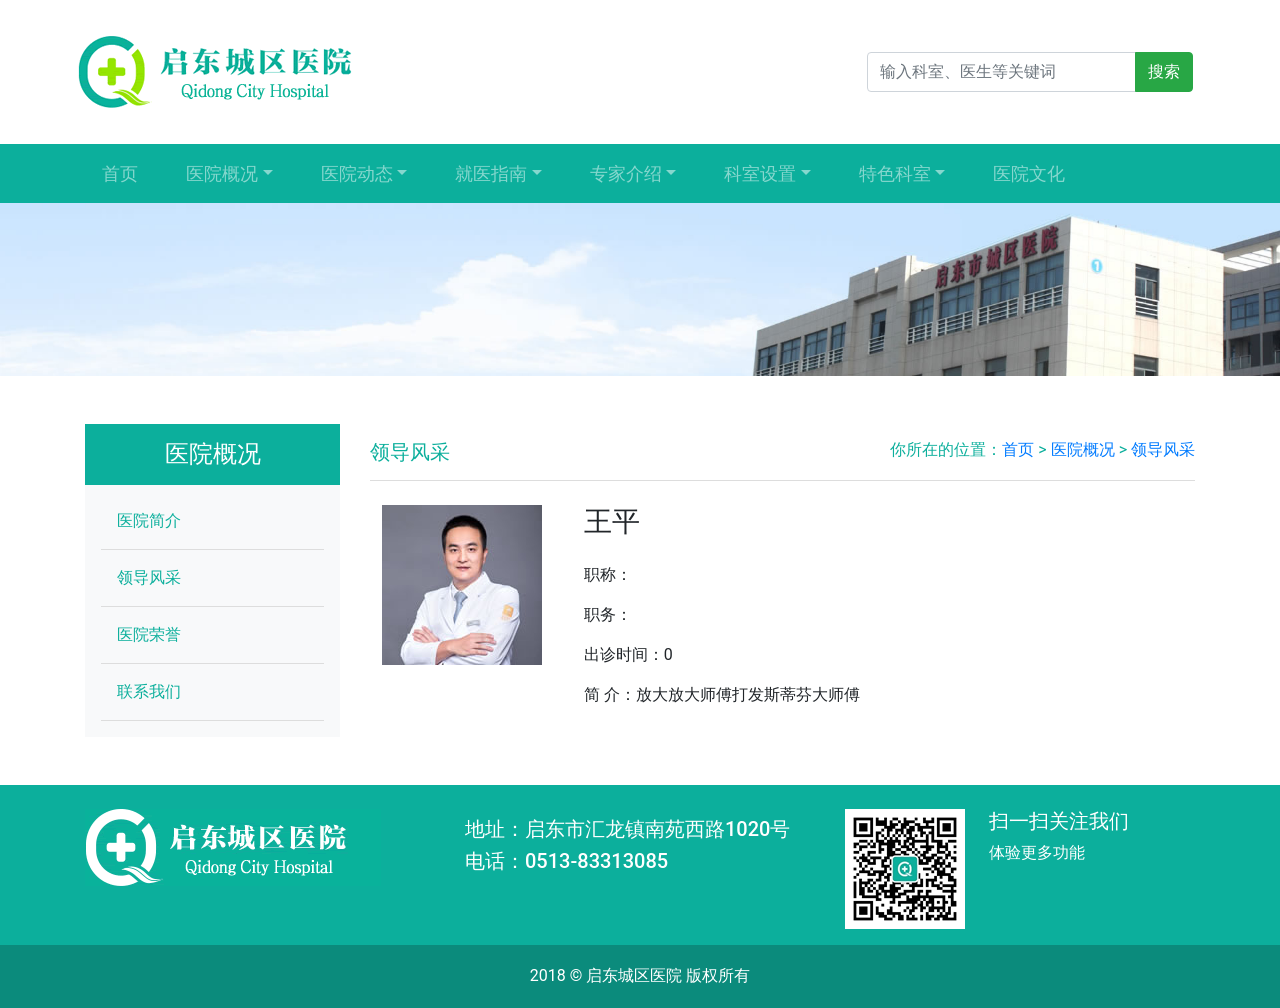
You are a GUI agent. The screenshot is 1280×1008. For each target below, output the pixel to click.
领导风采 (149, 577)
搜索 (1164, 71)
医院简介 (149, 520)
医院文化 (1029, 173)
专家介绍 (626, 173)
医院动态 (357, 173)
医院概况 (222, 173)
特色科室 (895, 173)
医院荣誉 (149, 634)
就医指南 (491, 173)
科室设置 (760, 173)
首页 (120, 173)
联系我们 (149, 691)
